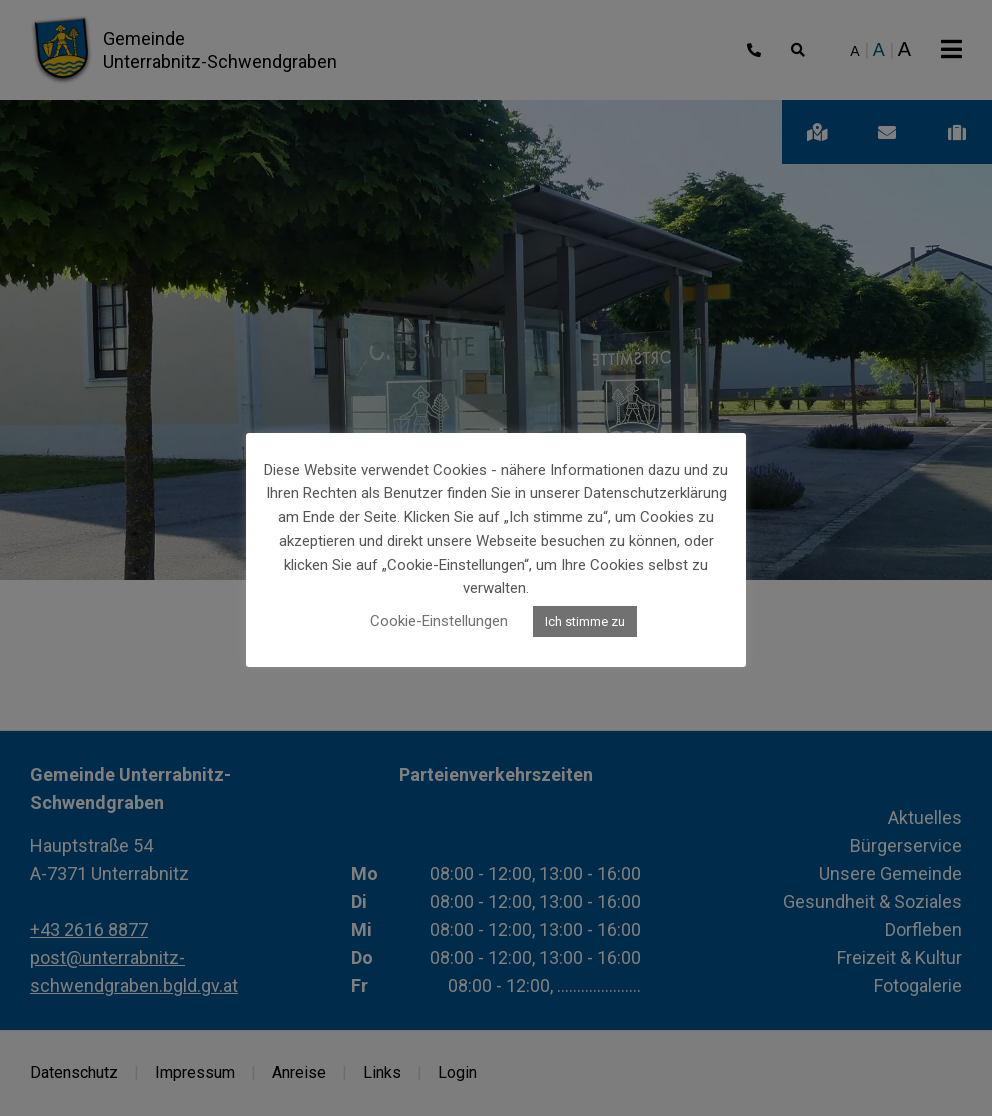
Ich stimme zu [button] (585, 621)
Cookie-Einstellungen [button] (439, 621)
